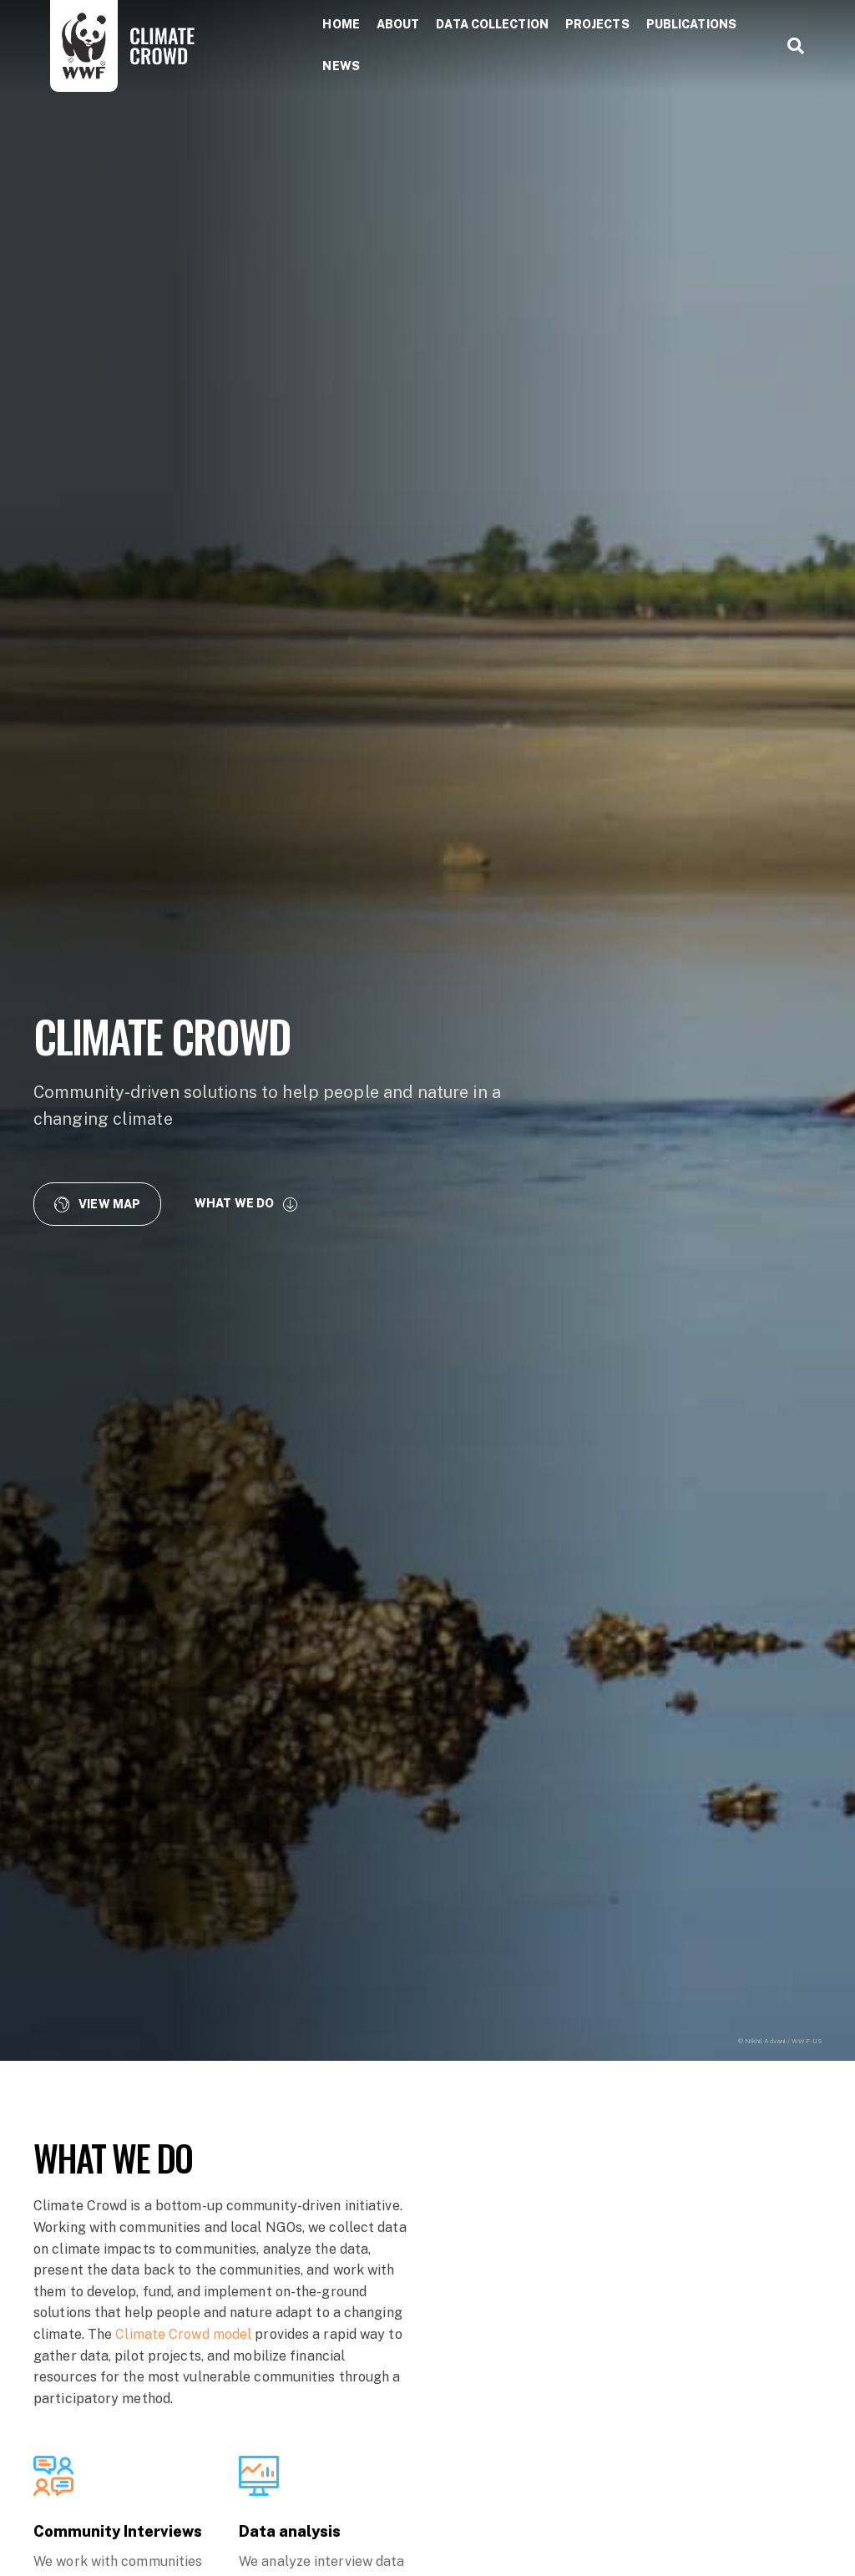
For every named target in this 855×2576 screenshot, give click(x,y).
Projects (597, 24)
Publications (691, 24)
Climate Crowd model (183, 2334)
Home (340, 24)
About (398, 24)
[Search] (789, 46)
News (340, 66)
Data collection (492, 24)
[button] (97, 1203)
